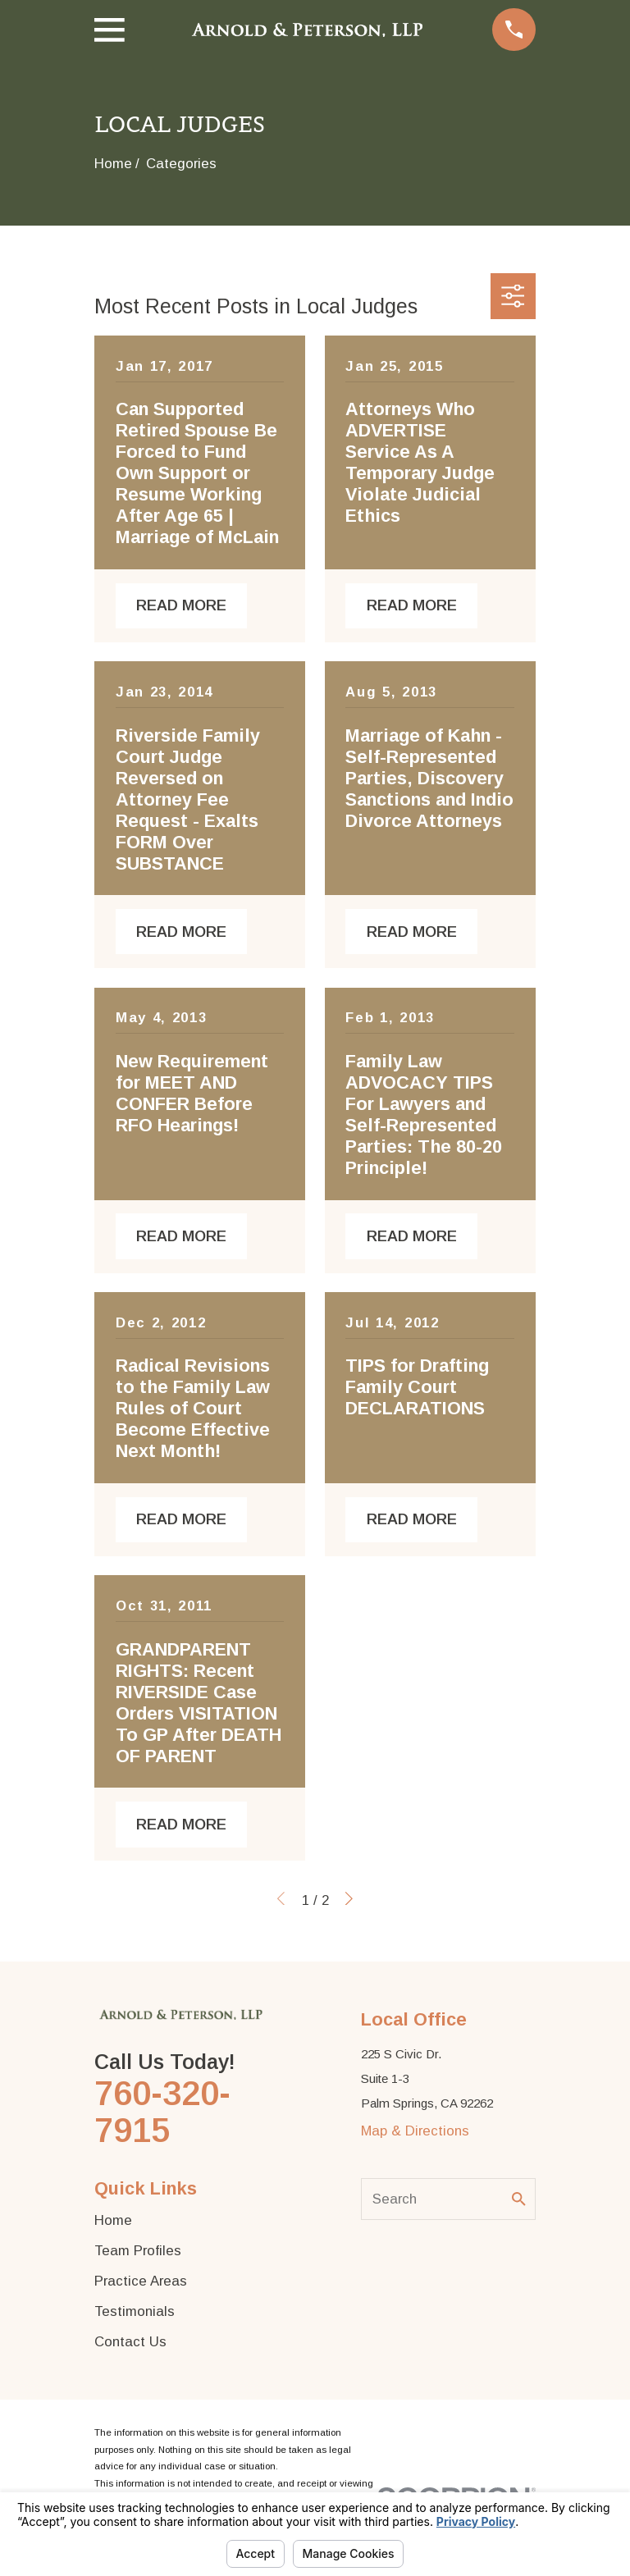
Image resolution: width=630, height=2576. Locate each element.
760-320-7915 (162, 2111)
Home (113, 2220)
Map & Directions (415, 2131)
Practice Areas (140, 2281)
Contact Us (130, 2342)
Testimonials (134, 2311)
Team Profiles (137, 2251)
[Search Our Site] (519, 2199)
